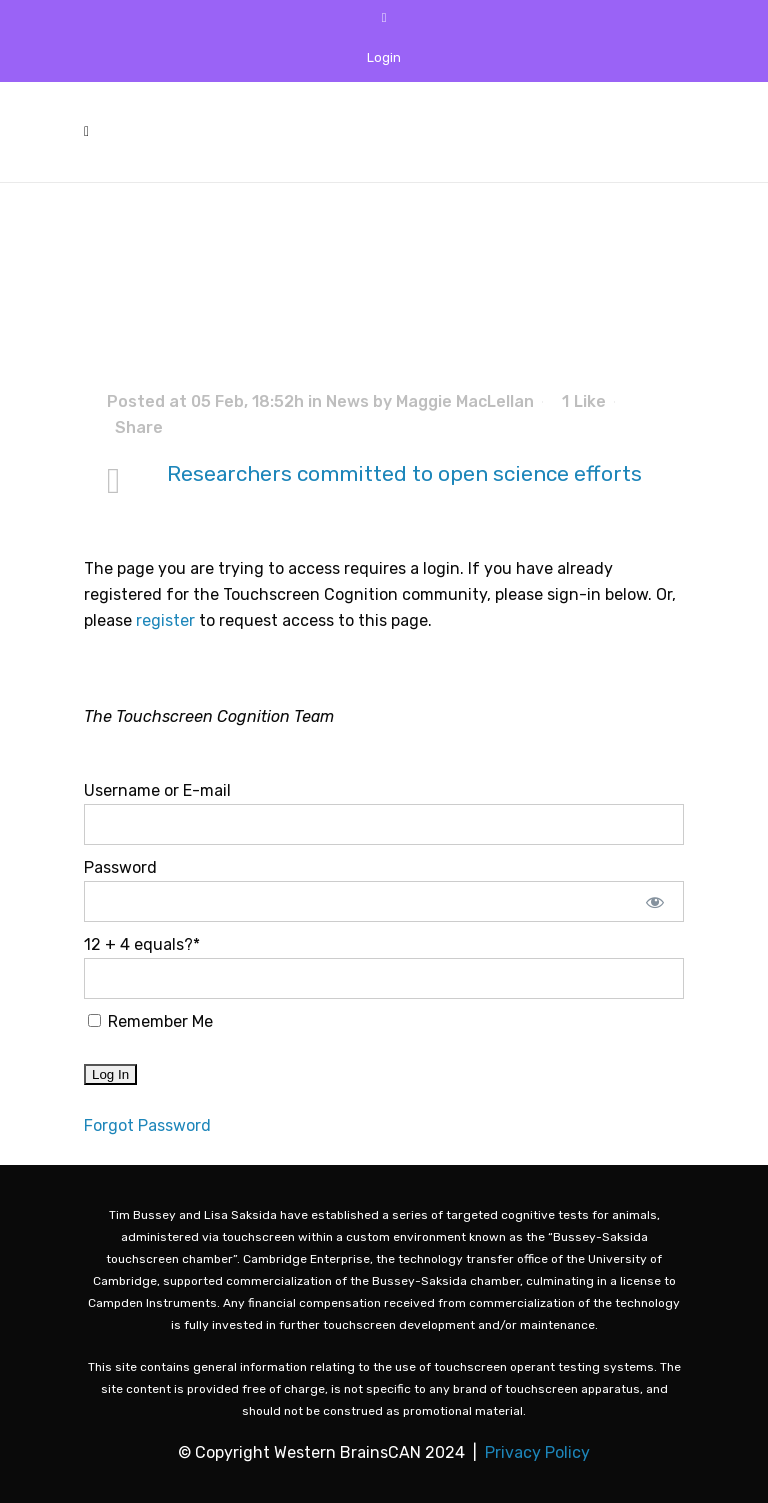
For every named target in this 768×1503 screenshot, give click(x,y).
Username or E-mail (157, 790)
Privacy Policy (537, 1452)
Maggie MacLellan (465, 401)
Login (384, 57)
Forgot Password (147, 1125)
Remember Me (150, 1021)
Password (120, 867)
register (165, 620)
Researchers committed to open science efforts (404, 473)
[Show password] (655, 901)
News (347, 401)
